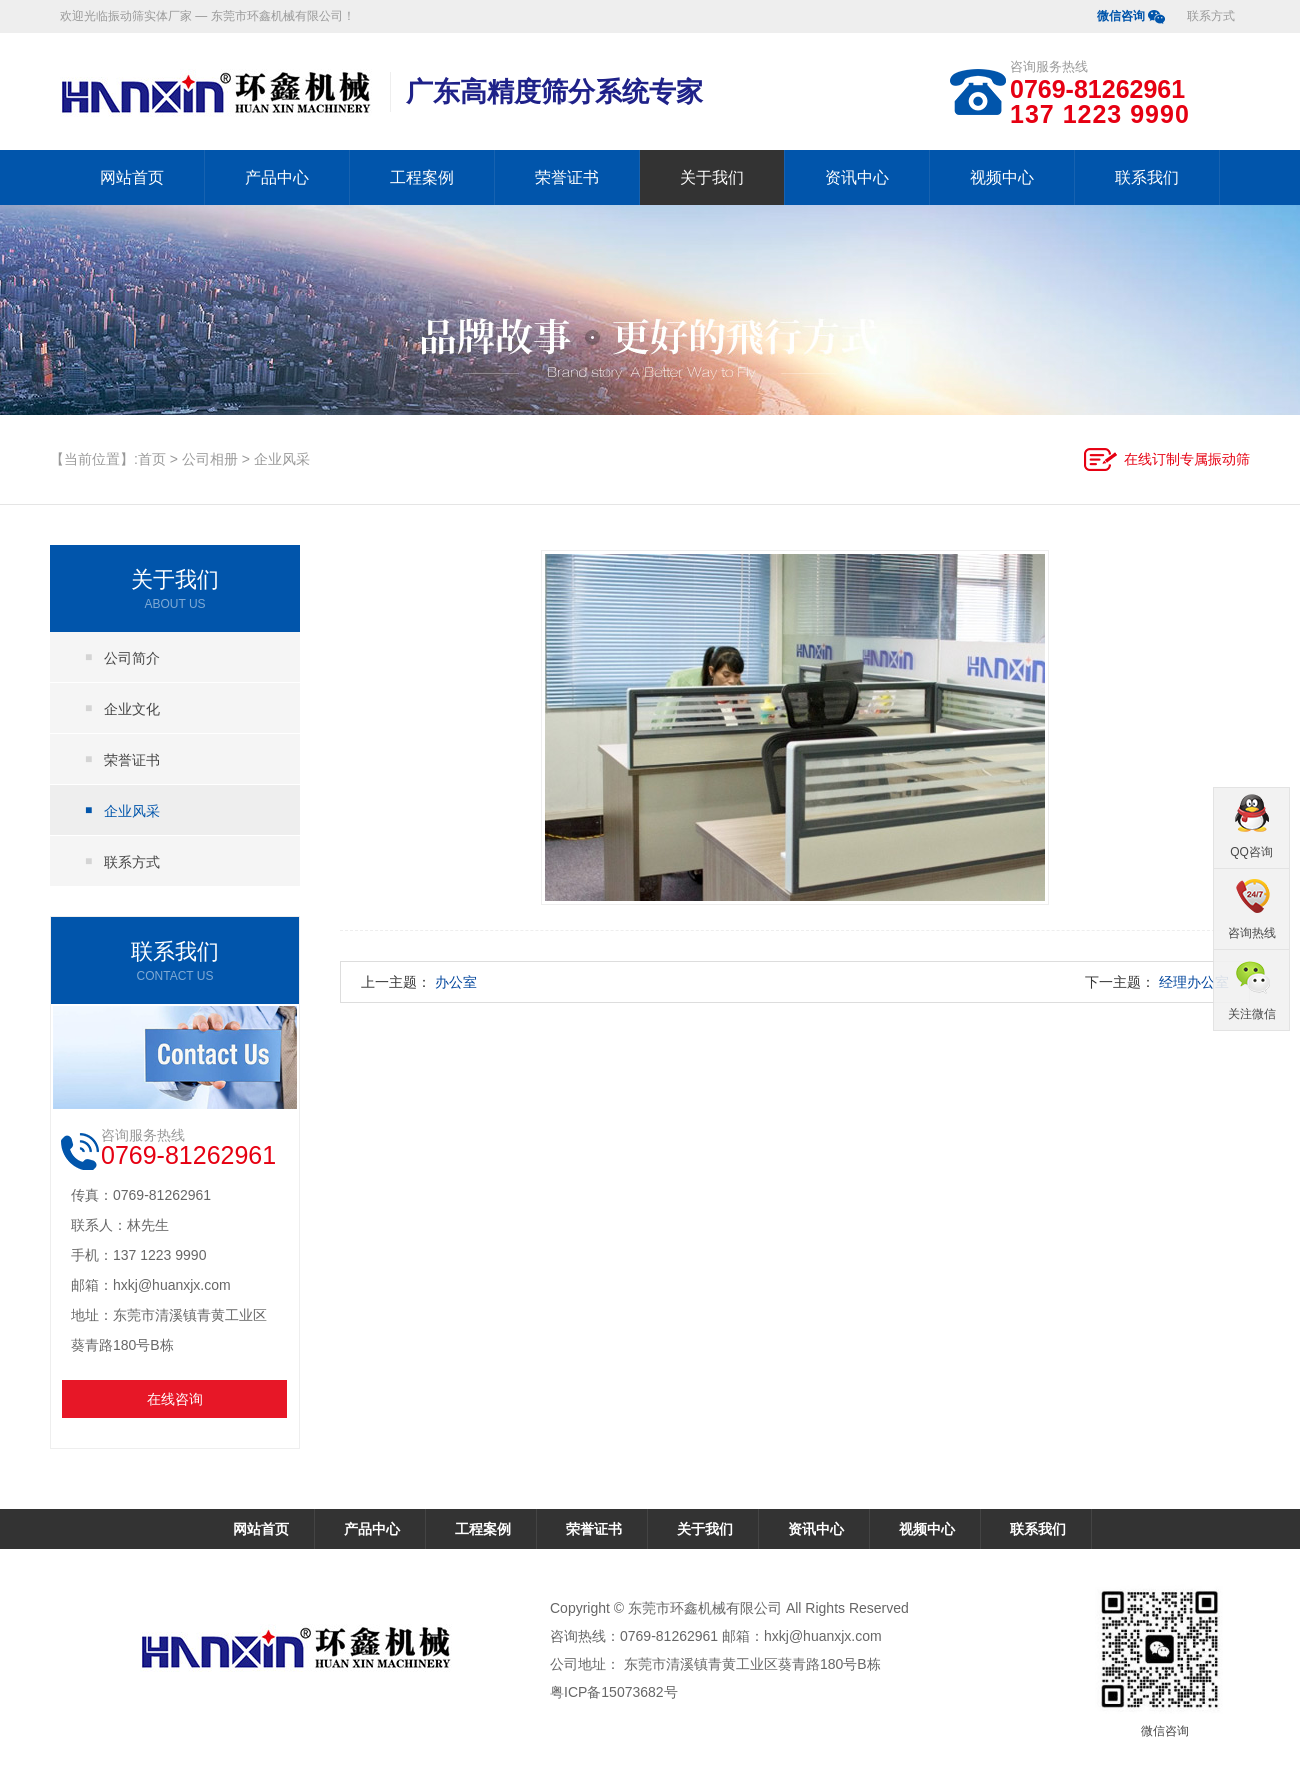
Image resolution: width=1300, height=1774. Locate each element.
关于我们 (712, 177)
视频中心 (1002, 177)
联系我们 (1147, 177)
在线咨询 (175, 1399)
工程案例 (422, 177)
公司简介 (132, 658)
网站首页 (132, 177)
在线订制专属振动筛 (1187, 459)
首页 (152, 459)
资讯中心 (857, 177)
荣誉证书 (567, 177)
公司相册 (210, 459)
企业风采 (282, 459)
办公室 (456, 982)
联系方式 (1211, 16)
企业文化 (132, 709)
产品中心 (277, 177)
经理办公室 (1194, 982)
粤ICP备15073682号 (614, 1692)
